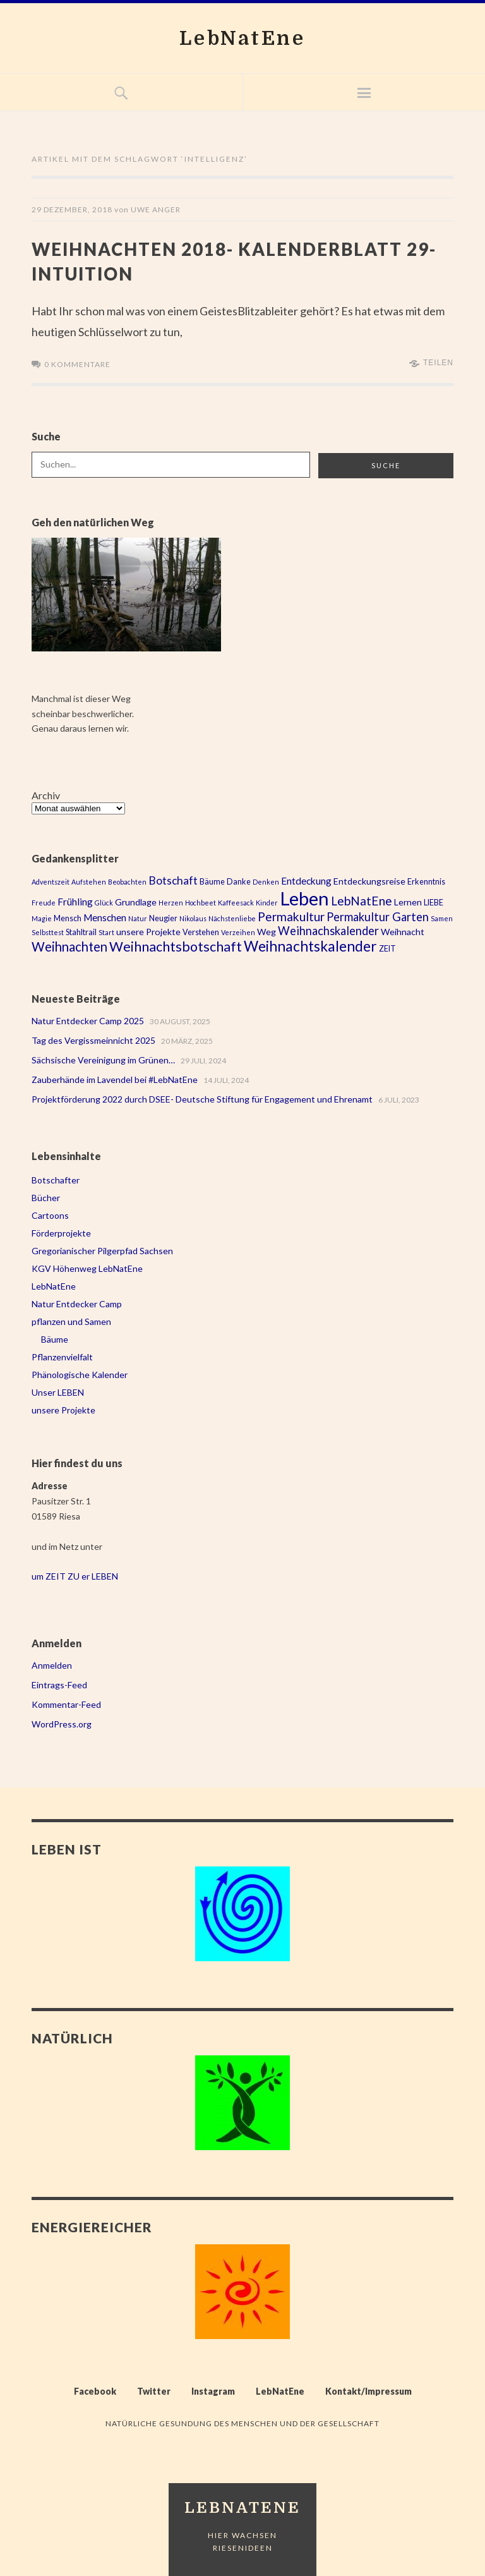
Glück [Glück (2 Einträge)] (104, 901)
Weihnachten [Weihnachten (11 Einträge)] (69, 945)
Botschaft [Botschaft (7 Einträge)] (173, 879)
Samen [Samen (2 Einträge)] (442, 917)
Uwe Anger (156, 209)
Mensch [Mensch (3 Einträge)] (67, 917)
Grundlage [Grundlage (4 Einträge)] (136, 900)
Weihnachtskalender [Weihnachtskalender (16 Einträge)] (310, 944)
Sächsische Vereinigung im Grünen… (103, 1058)
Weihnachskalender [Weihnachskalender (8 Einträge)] (328, 929)
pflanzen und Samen (71, 1320)
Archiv (46, 794)
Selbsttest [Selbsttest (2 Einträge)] (48, 931)
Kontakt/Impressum (368, 2390)
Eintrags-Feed (59, 1683)
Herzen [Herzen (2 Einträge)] (171, 901)
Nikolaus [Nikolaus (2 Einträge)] (193, 917)
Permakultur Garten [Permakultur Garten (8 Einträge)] (377, 915)
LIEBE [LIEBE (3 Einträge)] (433, 901)
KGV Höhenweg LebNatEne (87, 1267)
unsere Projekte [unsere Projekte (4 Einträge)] (148, 930)
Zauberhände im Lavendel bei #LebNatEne (115, 1078)
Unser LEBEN (58, 1391)
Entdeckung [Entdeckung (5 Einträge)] (306, 879)
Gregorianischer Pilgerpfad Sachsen (102, 1249)
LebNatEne (242, 38)
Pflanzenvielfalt (62, 1355)
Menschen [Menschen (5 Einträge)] (104, 916)
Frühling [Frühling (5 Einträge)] (75, 900)
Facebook (95, 2390)
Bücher (46, 1196)
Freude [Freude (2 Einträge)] (44, 901)
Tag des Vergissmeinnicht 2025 (93, 1039)
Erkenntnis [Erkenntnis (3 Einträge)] (426, 880)
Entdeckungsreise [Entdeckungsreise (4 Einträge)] (369, 879)
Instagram (213, 2390)
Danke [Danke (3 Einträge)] (239, 880)
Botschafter (56, 1178)
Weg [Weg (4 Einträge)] (266, 930)
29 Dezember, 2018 (72, 209)
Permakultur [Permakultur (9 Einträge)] (291, 915)
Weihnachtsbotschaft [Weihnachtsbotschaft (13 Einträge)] (175, 945)
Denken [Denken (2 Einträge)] (266, 880)
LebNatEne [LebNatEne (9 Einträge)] (361, 899)
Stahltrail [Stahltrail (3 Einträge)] (81, 931)
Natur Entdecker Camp (77, 1302)
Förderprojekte (61, 1231)
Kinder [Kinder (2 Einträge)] (267, 901)
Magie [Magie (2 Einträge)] (42, 917)
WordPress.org (62, 1722)
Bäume (54, 1338)
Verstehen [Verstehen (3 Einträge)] (201, 931)
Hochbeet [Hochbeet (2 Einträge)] (200, 901)
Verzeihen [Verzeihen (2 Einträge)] (238, 931)
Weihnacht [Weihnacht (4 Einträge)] (402, 930)
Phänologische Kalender (80, 1373)
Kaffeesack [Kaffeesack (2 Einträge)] (236, 901)
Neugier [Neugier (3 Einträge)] (163, 917)
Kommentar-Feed (66, 1703)
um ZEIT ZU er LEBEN (75, 1575)
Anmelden (52, 1664)
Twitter (154, 2390)
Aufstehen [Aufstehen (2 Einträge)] (88, 880)
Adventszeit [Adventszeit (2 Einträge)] (50, 880)
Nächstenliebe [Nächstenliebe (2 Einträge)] (232, 917)
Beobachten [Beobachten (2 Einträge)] (127, 880)
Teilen (438, 361)
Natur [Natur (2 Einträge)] (137, 917)
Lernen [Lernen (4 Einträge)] (408, 900)
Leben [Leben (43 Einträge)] (304, 897)
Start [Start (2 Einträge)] (106, 931)
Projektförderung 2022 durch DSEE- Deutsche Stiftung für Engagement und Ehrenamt (202, 1097)
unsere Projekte (63, 1408)
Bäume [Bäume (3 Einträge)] (212, 880)
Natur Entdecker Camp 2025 (88, 1019)
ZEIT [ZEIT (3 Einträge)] (387, 947)
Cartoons (50, 1214)
